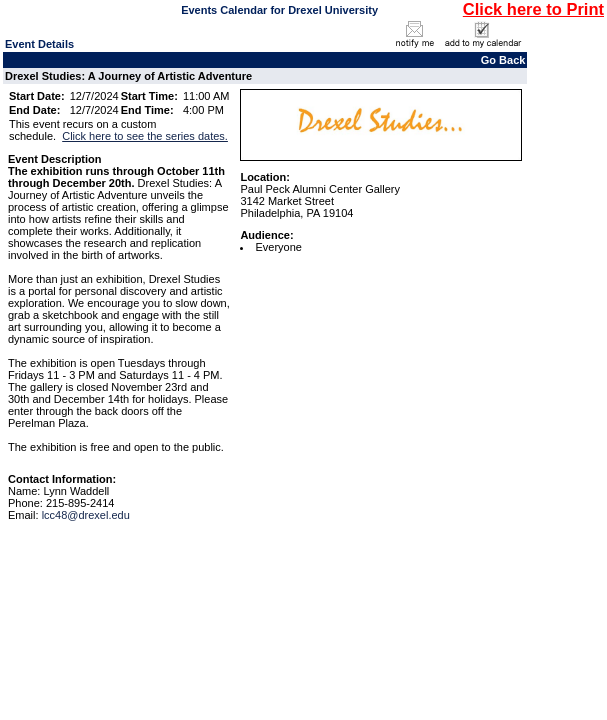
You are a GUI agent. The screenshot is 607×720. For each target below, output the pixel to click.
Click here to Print (533, 9)
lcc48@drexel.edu (86, 515)
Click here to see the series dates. (145, 136)
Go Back (503, 60)
